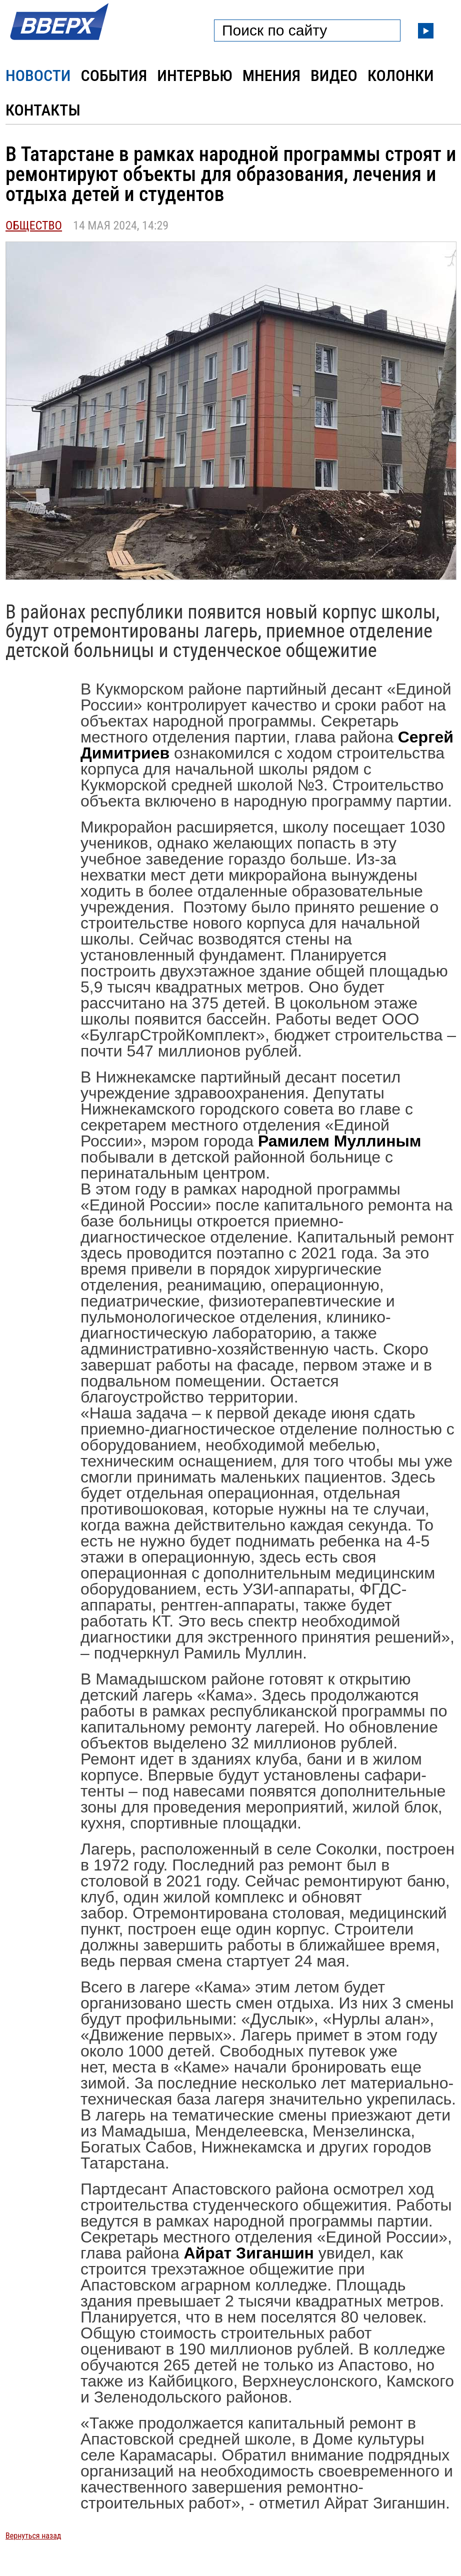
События (113, 75)
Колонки (401, 75)
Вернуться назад (33, 2535)
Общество (34, 225)
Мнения (271, 75)
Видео (334, 75)
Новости (38, 75)
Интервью (194, 75)
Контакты (43, 110)
